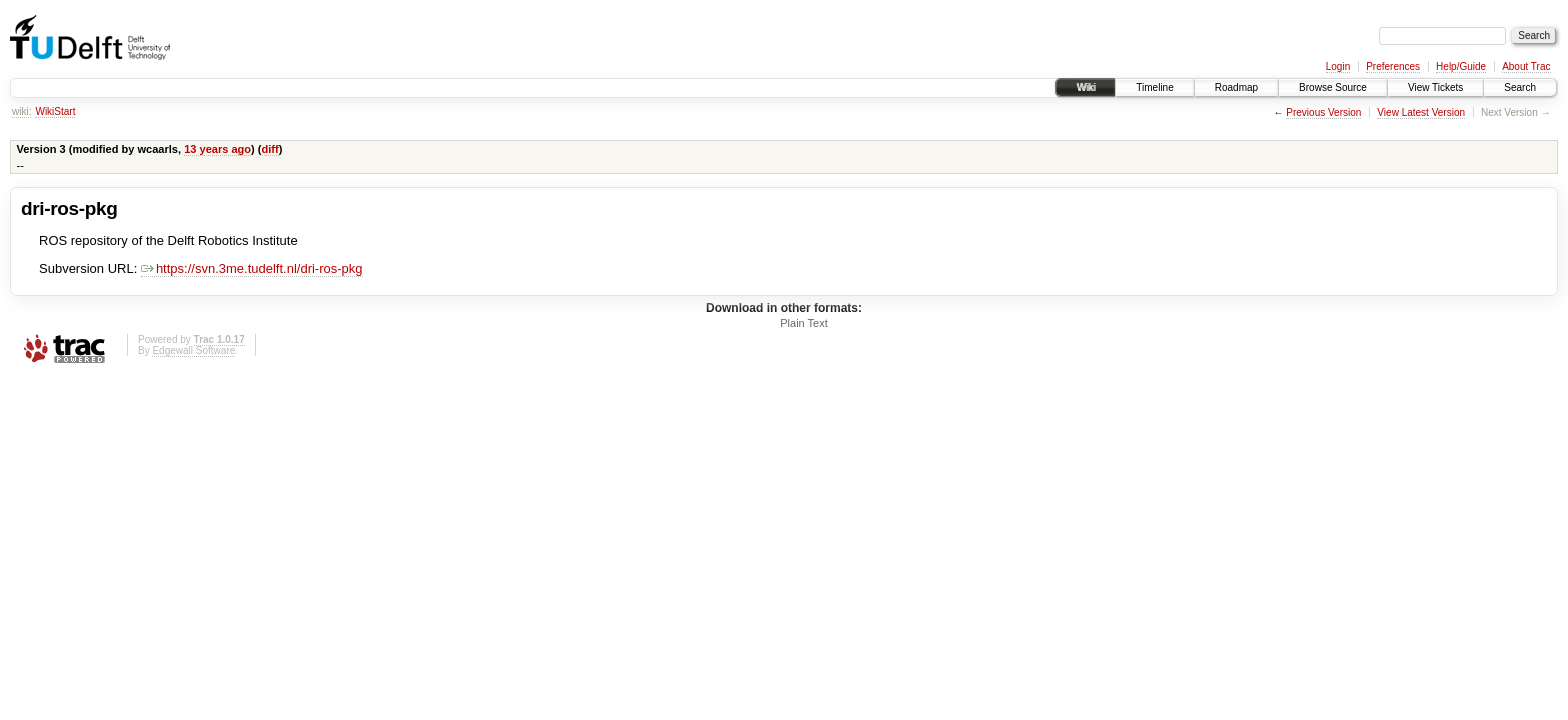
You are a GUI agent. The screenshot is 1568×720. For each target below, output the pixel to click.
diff (270, 149)
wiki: (21, 111)
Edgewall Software (193, 350)
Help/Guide (1461, 66)
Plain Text (804, 323)
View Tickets (1435, 87)
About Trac (1526, 66)
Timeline (1154, 87)
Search (1520, 87)
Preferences (1393, 66)
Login (1338, 66)
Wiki (1085, 87)
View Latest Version (1421, 112)
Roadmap (1236, 87)
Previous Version (1323, 112)
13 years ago (217, 149)
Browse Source (1333, 87)
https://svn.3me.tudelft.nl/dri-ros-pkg (252, 268)
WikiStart (55, 111)
